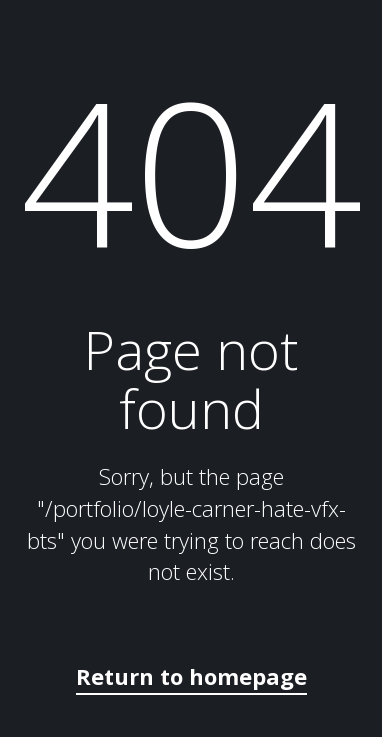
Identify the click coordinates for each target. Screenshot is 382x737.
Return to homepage (191, 676)
